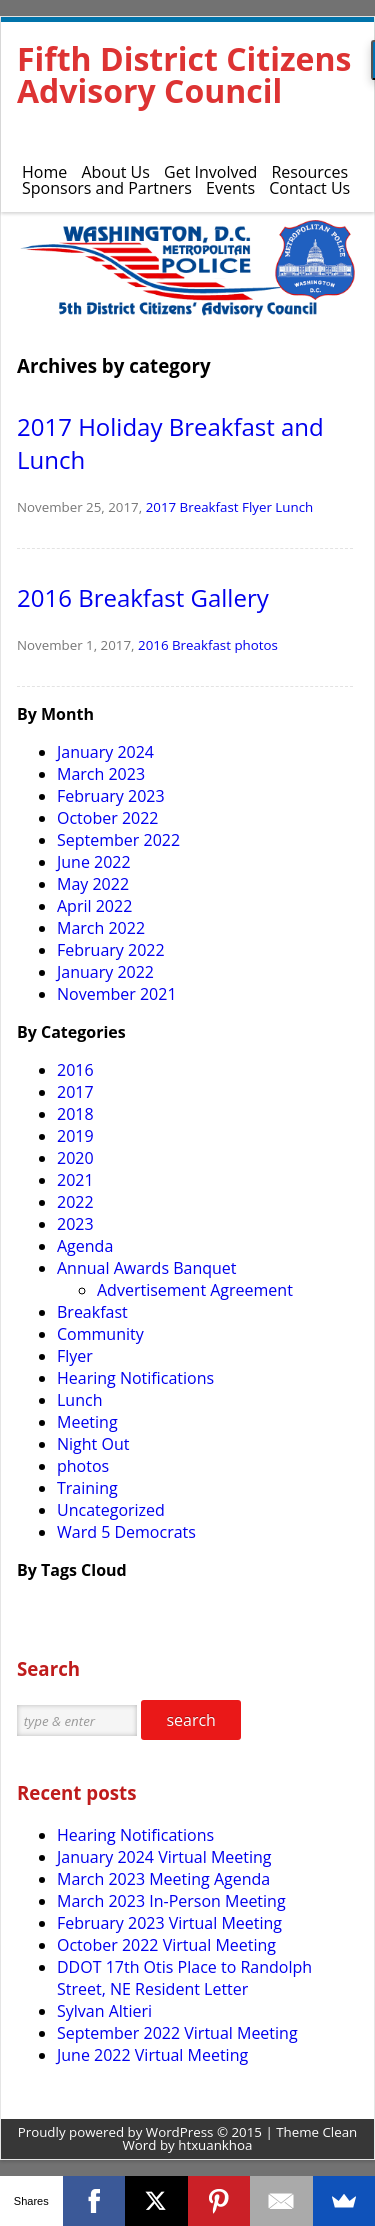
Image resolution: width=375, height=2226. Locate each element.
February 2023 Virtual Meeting (169, 1923)
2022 (75, 1202)
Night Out (93, 1444)
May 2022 (93, 884)
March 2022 (101, 928)
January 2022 (105, 972)
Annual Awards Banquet (146, 1268)
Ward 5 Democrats (126, 1532)
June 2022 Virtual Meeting (152, 2055)
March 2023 (101, 774)
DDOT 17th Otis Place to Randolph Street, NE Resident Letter (184, 1978)
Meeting (87, 1422)
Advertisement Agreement (195, 1290)
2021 (75, 1180)
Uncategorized (111, 1510)
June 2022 (94, 862)
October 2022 (108, 818)
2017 (161, 507)
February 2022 (111, 950)
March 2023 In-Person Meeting (171, 1901)
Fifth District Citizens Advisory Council (184, 74)
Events (230, 188)
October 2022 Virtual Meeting (166, 1945)
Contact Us (309, 188)
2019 (75, 1136)
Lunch (294, 507)
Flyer (257, 507)
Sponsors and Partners (107, 188)
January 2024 (105, 752)
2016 (153, 645)
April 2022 (94, 906)
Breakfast (209, 507)
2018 (75, 1114)
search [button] (191, 1720)
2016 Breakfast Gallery (143, 597)
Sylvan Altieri (104, 2011)
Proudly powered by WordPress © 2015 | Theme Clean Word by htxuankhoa (188, 2138)
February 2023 (111, 796)
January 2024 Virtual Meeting (164, 1857)
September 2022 (118, 840)
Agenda (85, 1246)
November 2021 (117, 994)
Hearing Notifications (135, 1378)
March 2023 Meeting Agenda (163, 1879)
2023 (75, 1224)
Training (87, 1488)
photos (255, 645)
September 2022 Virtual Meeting (177, 2033)
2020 (75, 1158)
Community (100, 1334)
